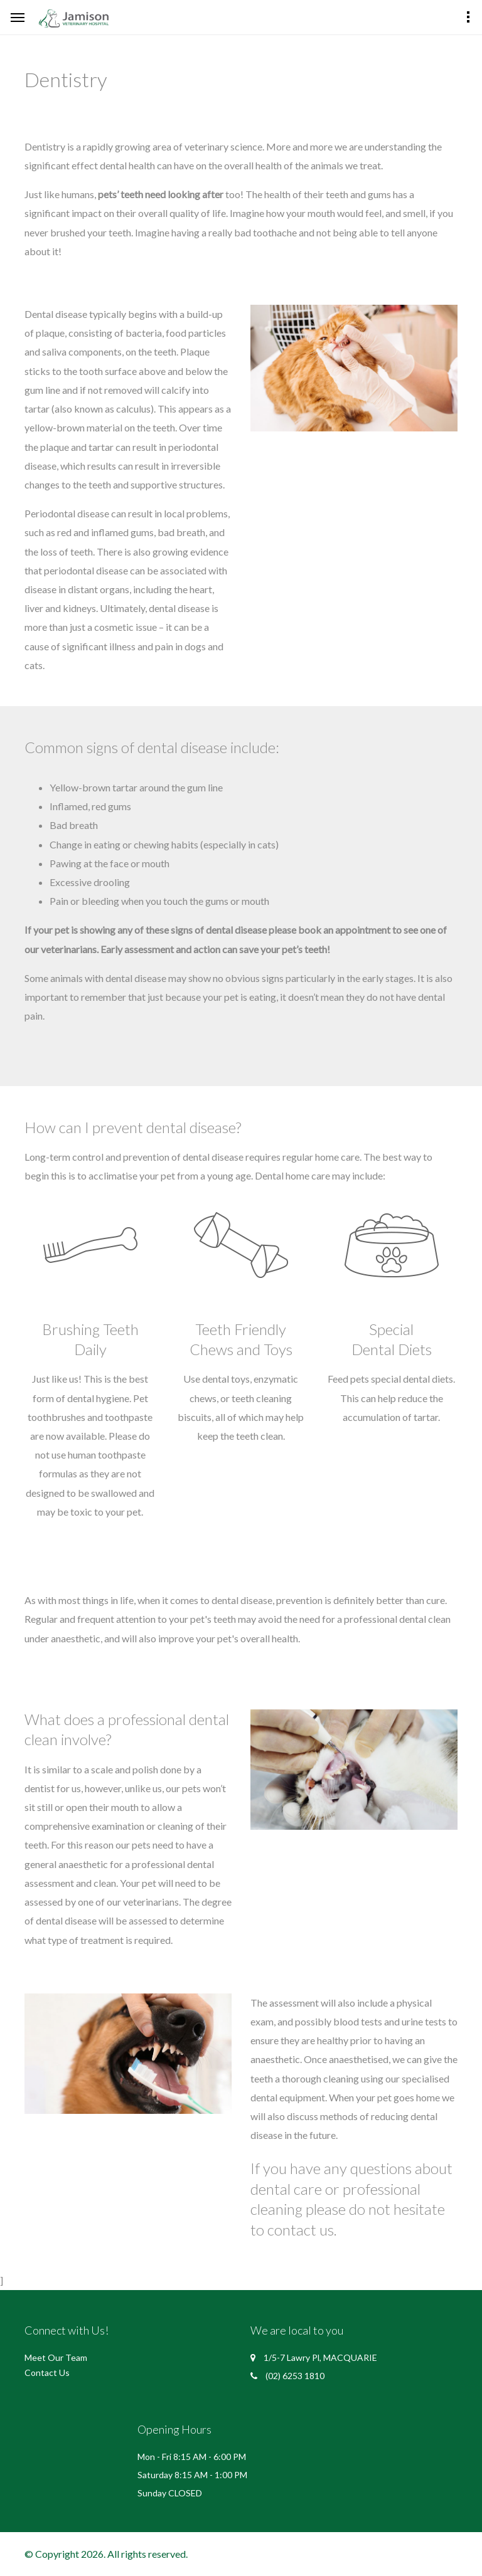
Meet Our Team (55, 2357)
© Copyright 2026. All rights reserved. (106, 2554)
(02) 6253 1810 (294, 2375)
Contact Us (47, 2372)
